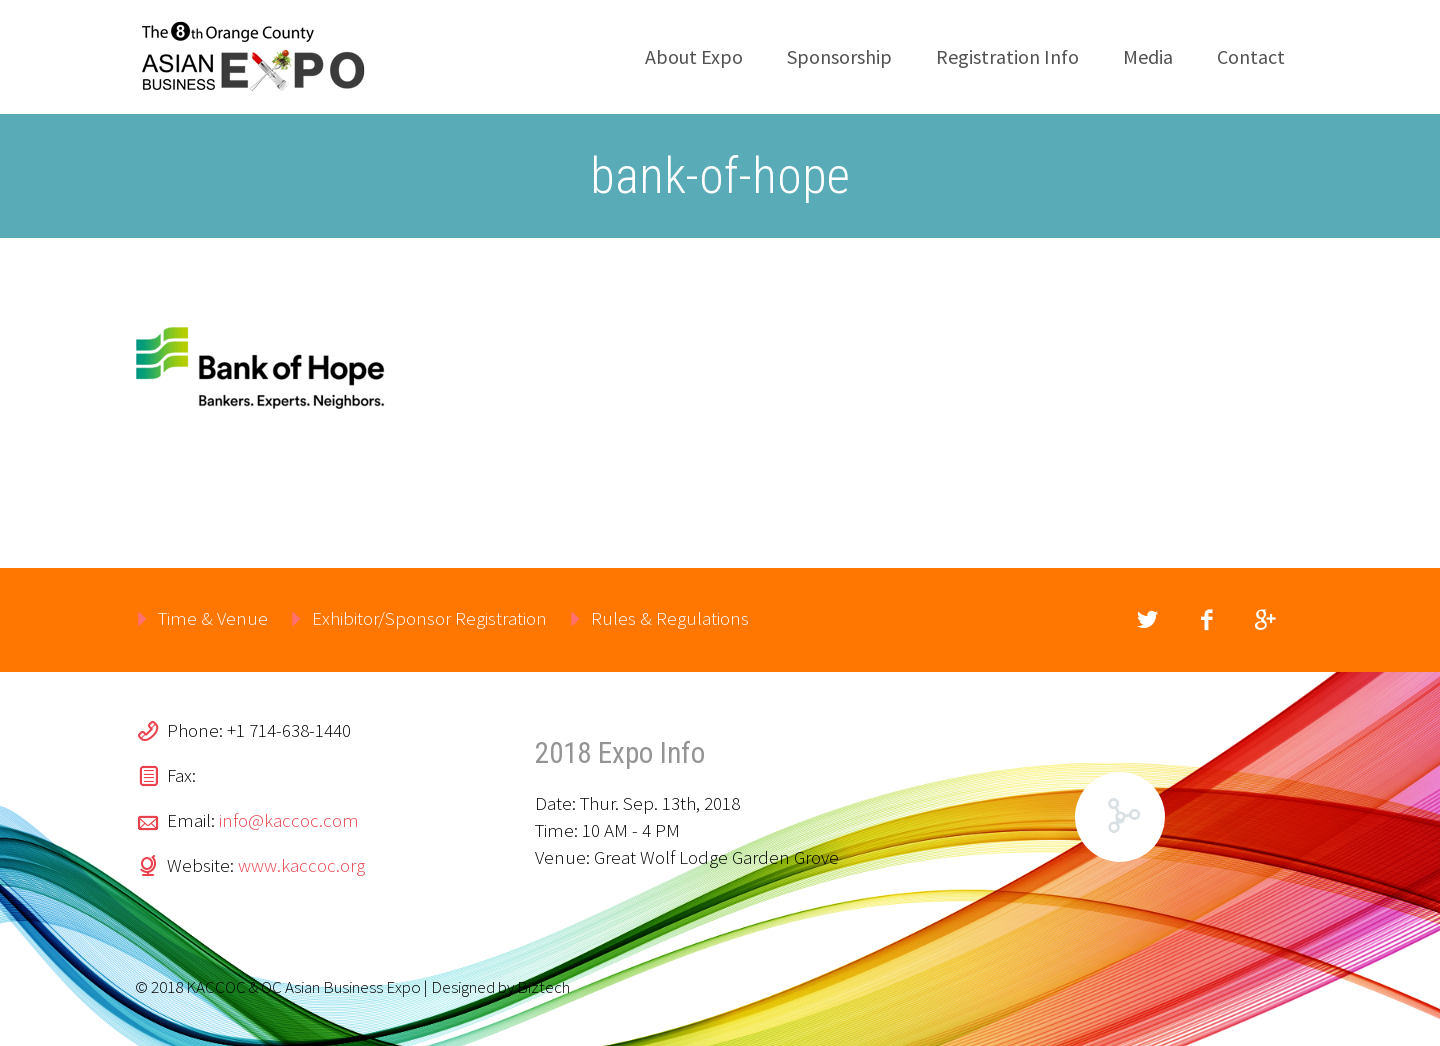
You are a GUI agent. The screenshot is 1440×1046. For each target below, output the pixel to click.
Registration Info (1007, 56)
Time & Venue (213, 618)
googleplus (1265, 620)
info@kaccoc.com (289, 820)
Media (1148, 56)
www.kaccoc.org (301, 865)
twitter (1147, 620)
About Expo (694, 56)
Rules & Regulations (670, 618)
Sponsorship (839, 56)
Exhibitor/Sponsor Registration (429, 618)
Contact (1251, 56)
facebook (1206, 620)
